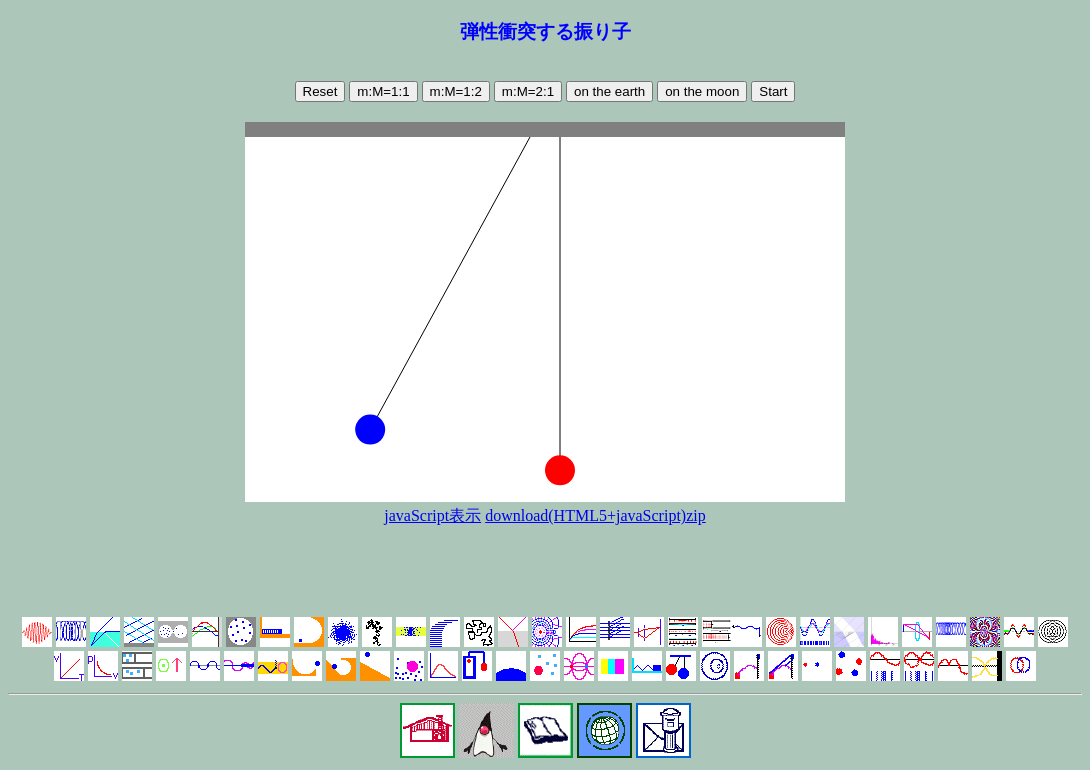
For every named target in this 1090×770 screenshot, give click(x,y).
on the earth (609, 91)
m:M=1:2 (456, 91)
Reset (320, 91)
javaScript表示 (432, 515)
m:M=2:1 (528, 91)
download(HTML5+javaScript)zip (595, 515)
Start (773, 91)
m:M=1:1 (383, 91)
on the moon (702, 91)
